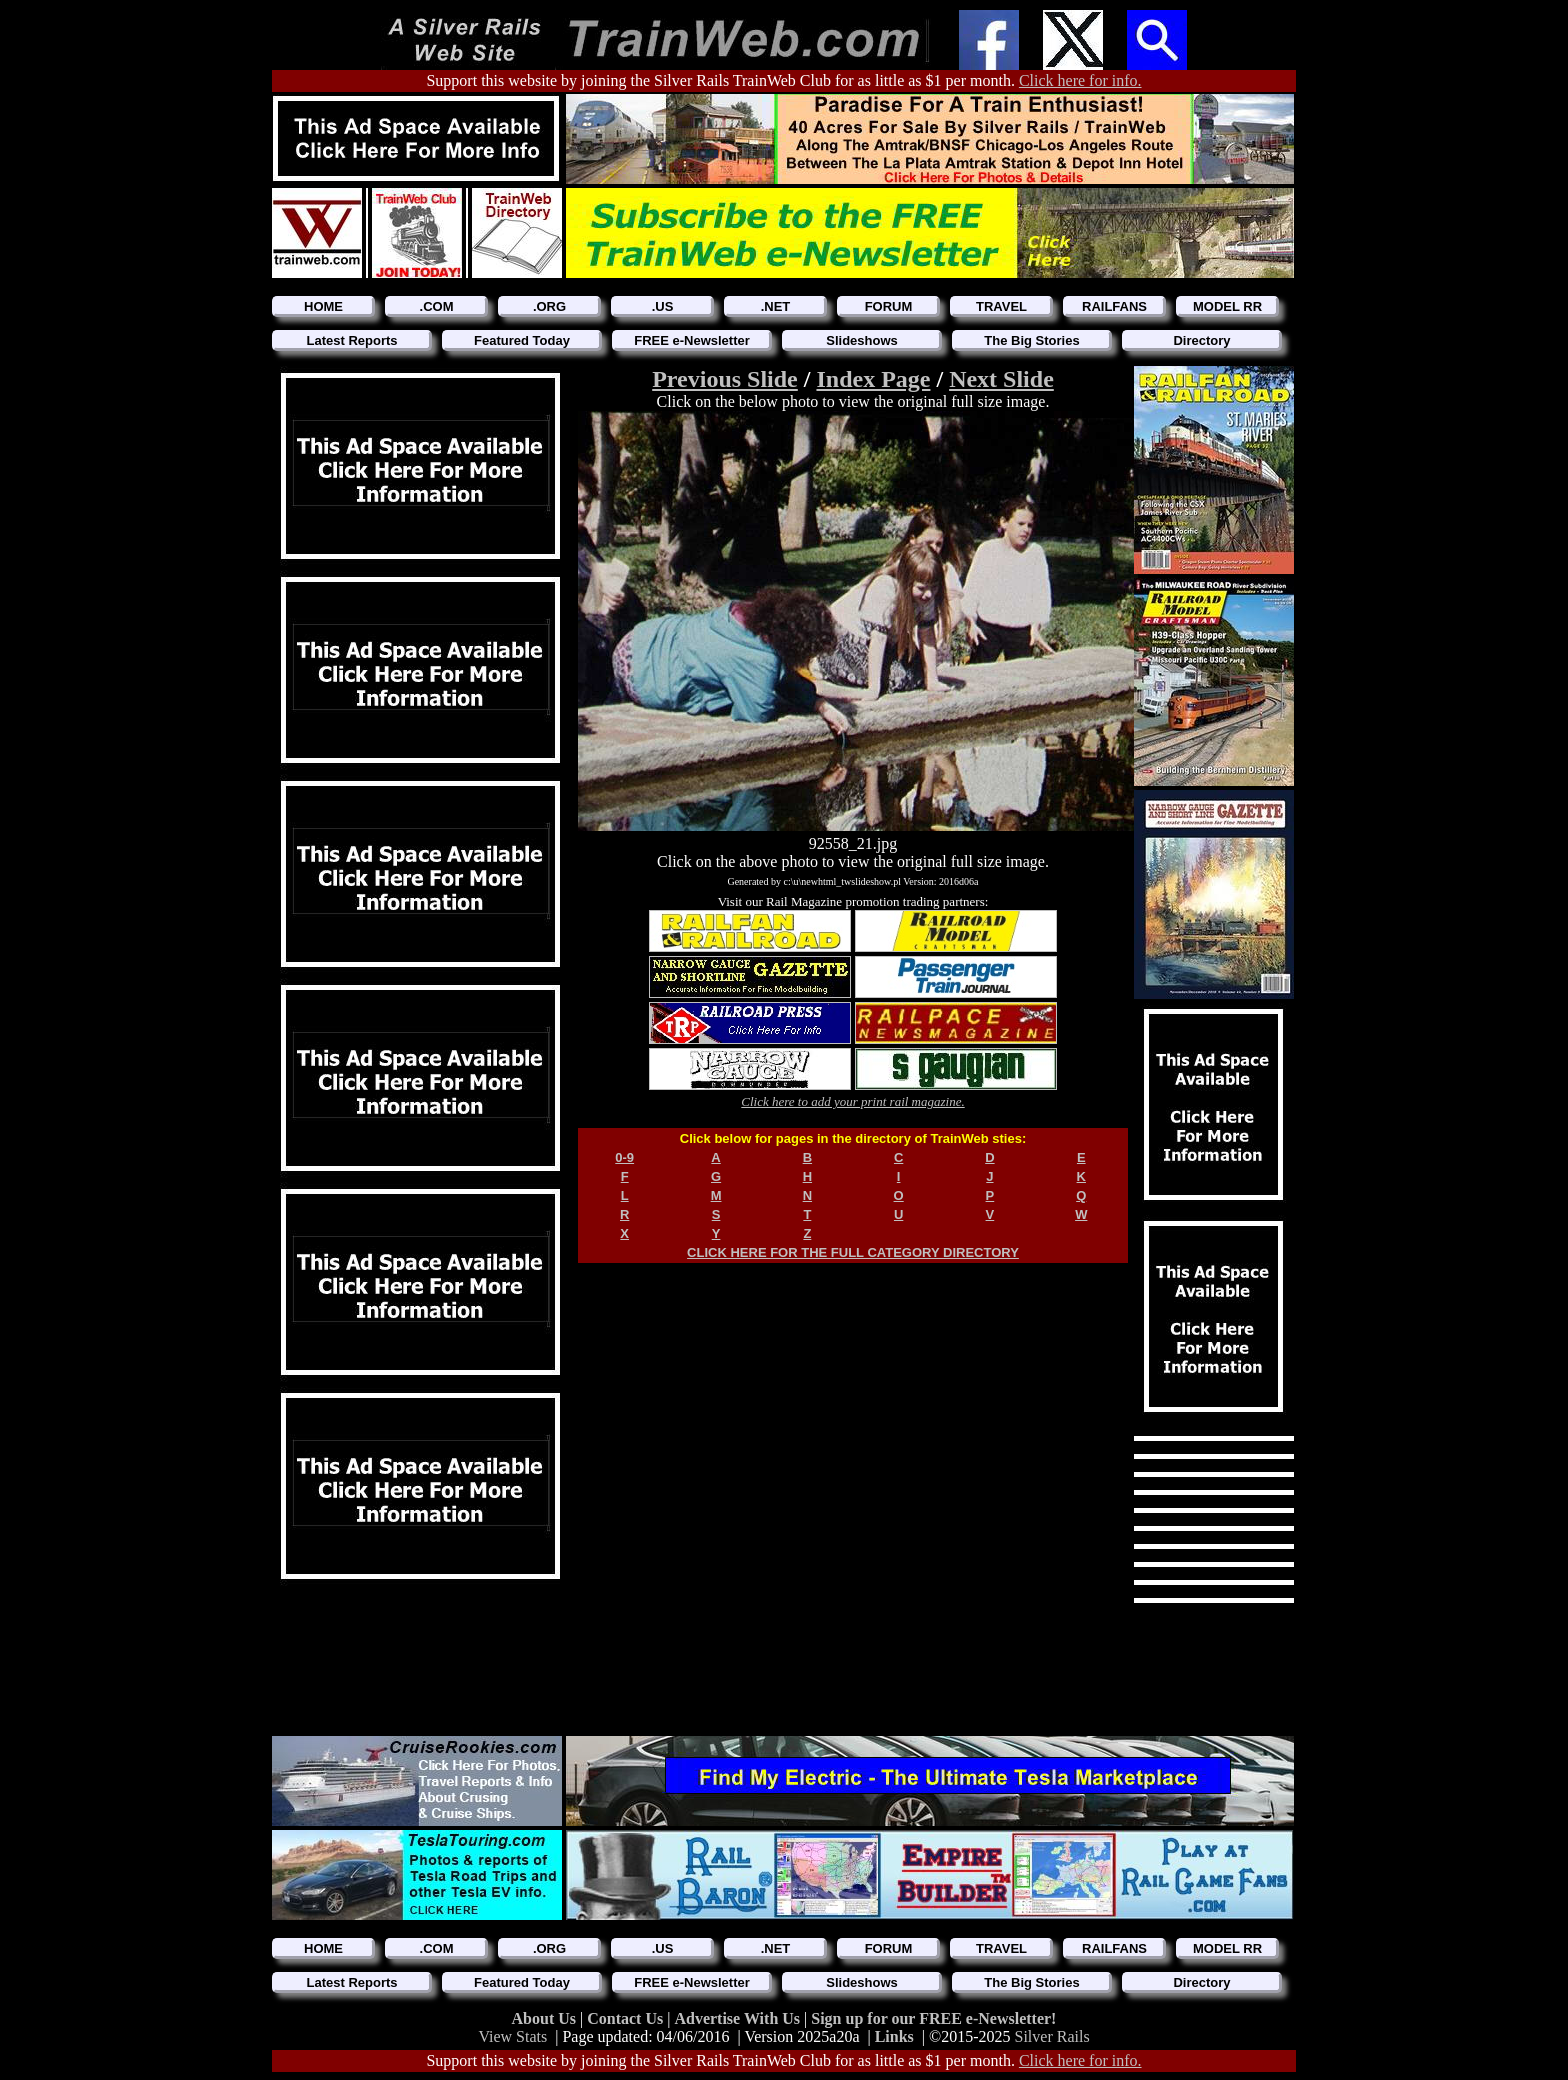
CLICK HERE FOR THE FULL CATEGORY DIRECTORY (853, 1252)
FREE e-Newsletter (692, 340)
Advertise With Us (739, 2018)
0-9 (624, 1157)
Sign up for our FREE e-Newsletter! (933, 2018)
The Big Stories (1031, 340)
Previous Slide (725, 379)
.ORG (549, 306)
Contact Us (627, 2018)
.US (663, 306)
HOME (323, 306)
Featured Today (522, 340)
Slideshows (862, 340)
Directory (1201, 340)
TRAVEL (1001, 306)
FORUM (889, 306)
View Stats (512, 2036)
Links (894, 2036)
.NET (776, 306)
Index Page (873, 379)
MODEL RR (1227, 306)
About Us (546, 2018)
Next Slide (1001, 379)
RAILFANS (1114, 306)
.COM (437, 306)
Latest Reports (351, 340)
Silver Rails (1052, 2036)
